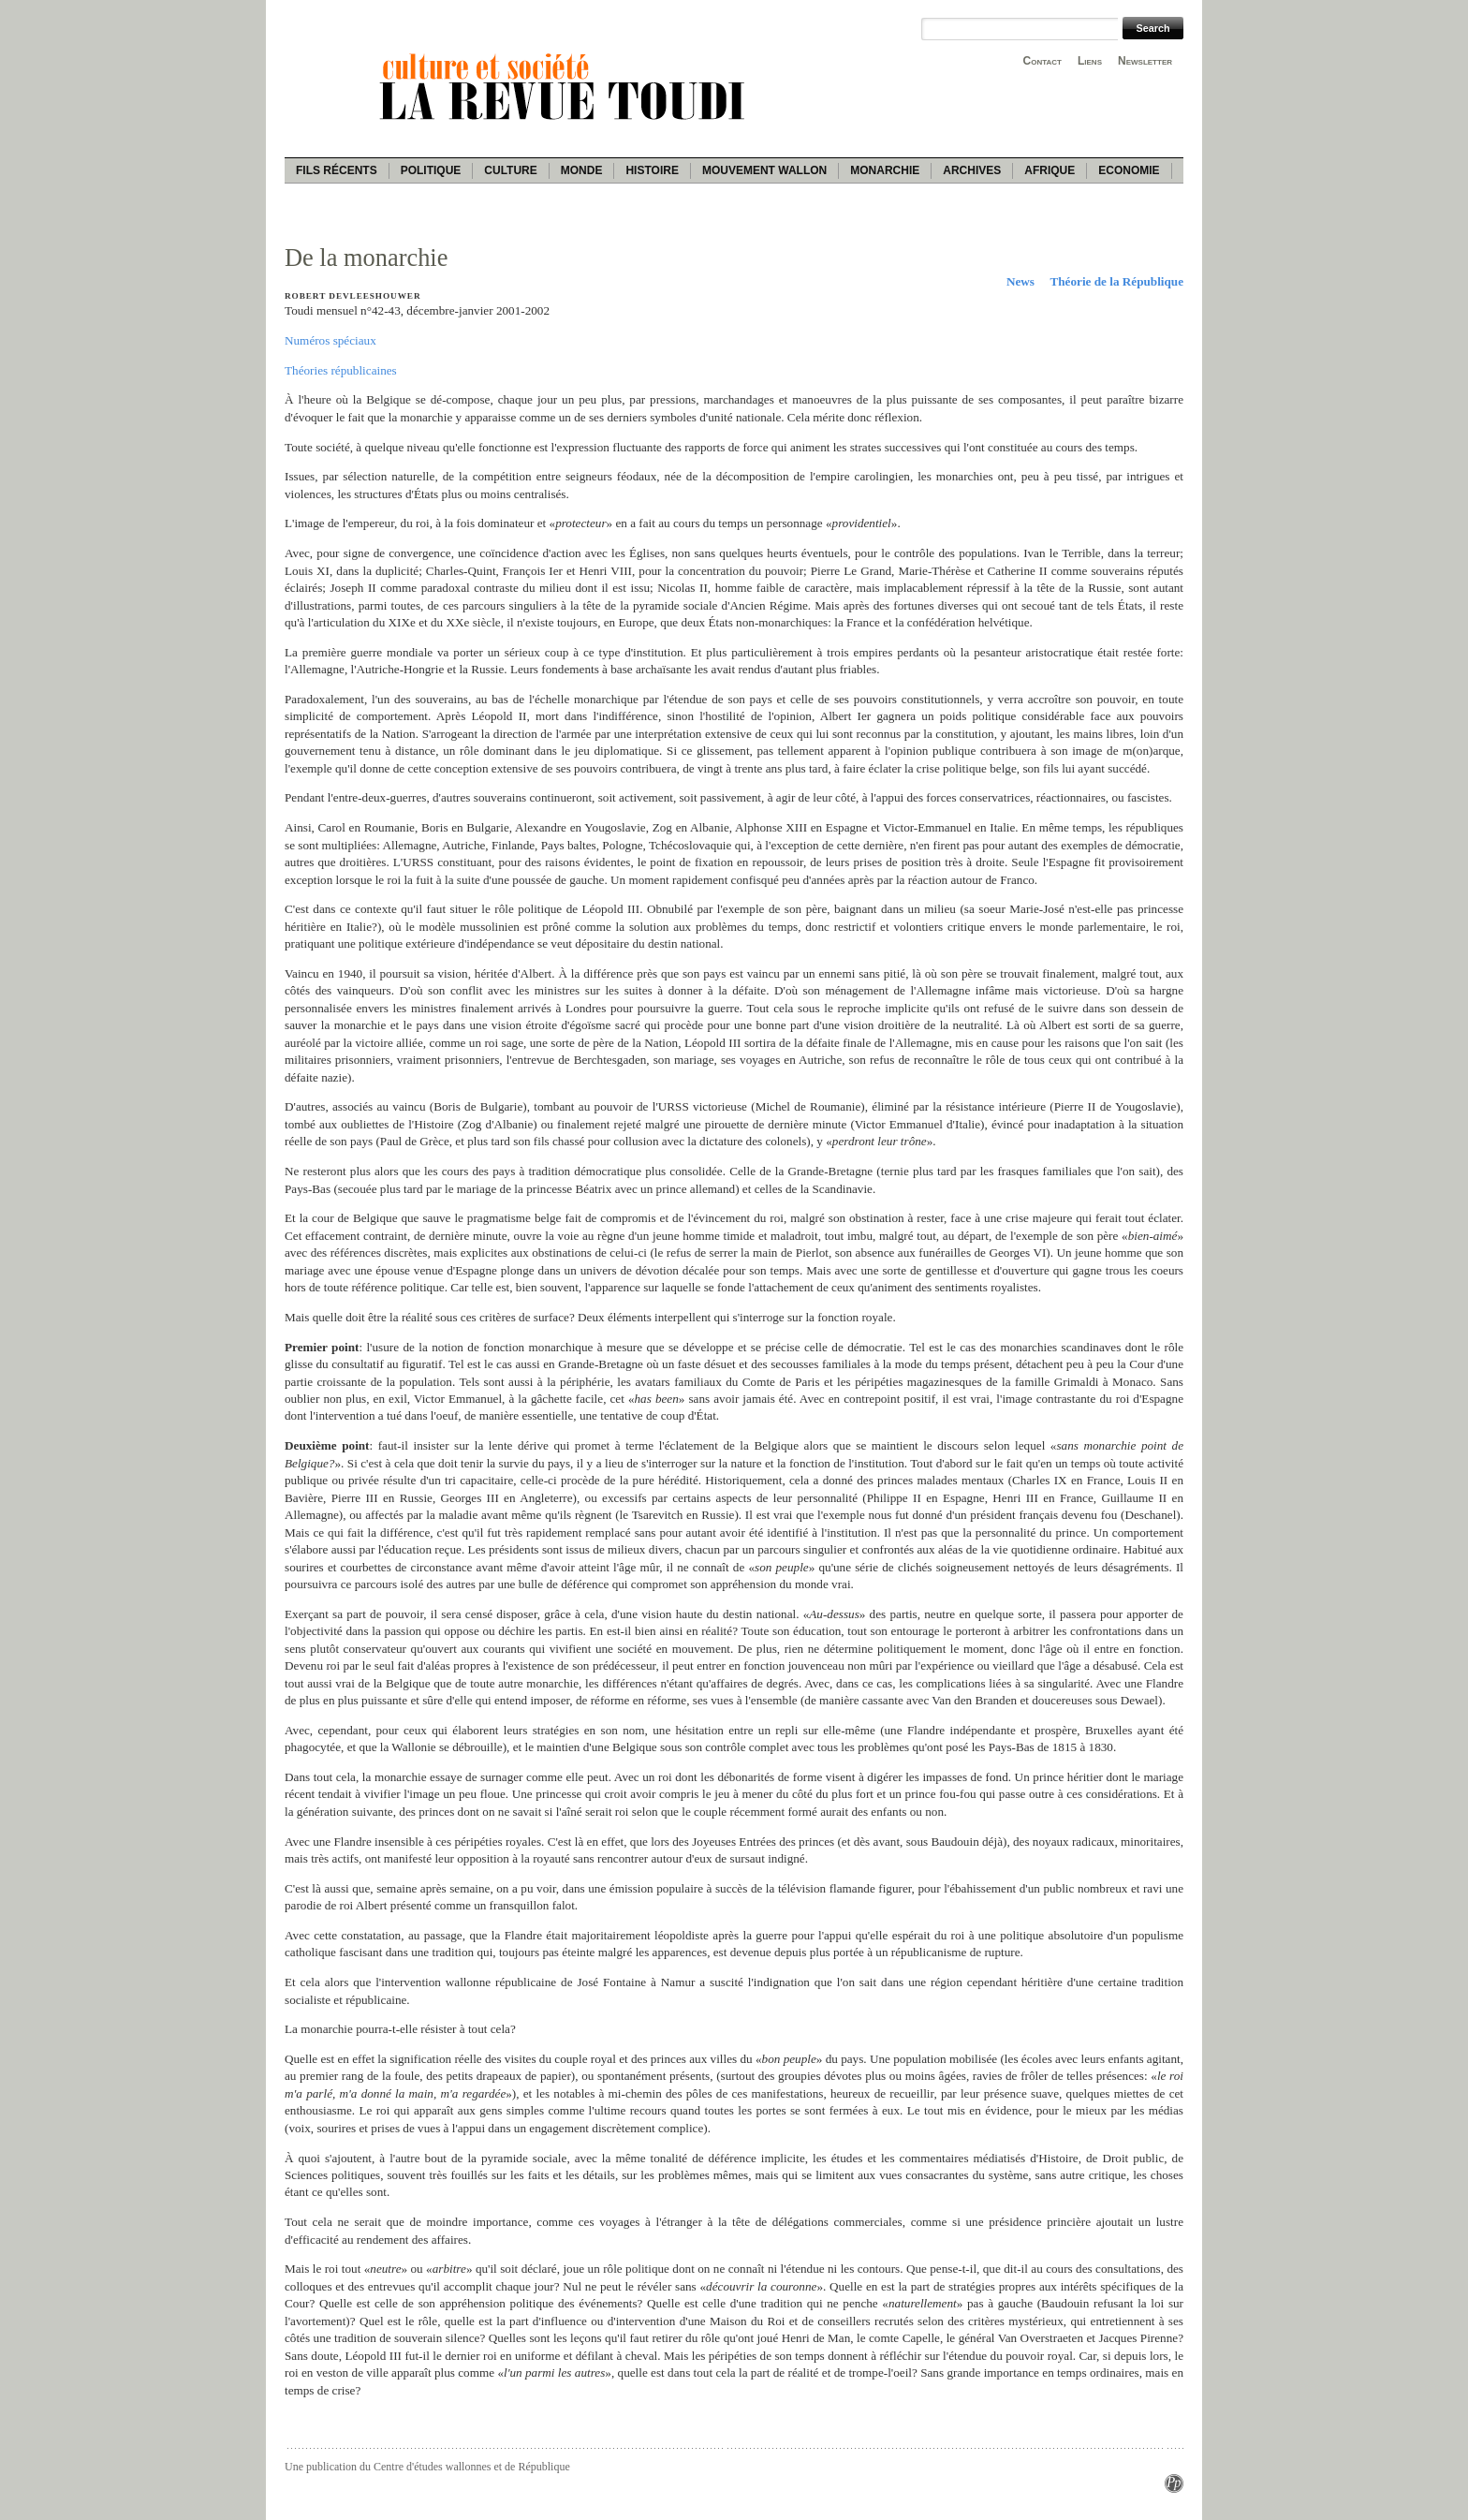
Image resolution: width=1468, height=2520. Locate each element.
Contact (1042, 60)
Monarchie (884, 170)
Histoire (651, 170)
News (1020, 281)
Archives (972, 170)
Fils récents (336, 170)
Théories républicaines (341, 370)
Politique (431, 170)
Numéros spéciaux (330, 340)
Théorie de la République (1116, 281)
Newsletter (1145, 60)
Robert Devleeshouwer (353, 296)
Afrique (1049, 170)
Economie (1128, 170)
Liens (1090, 60)
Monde (582, 170)
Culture (510, 170)
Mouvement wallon (764, 170)
